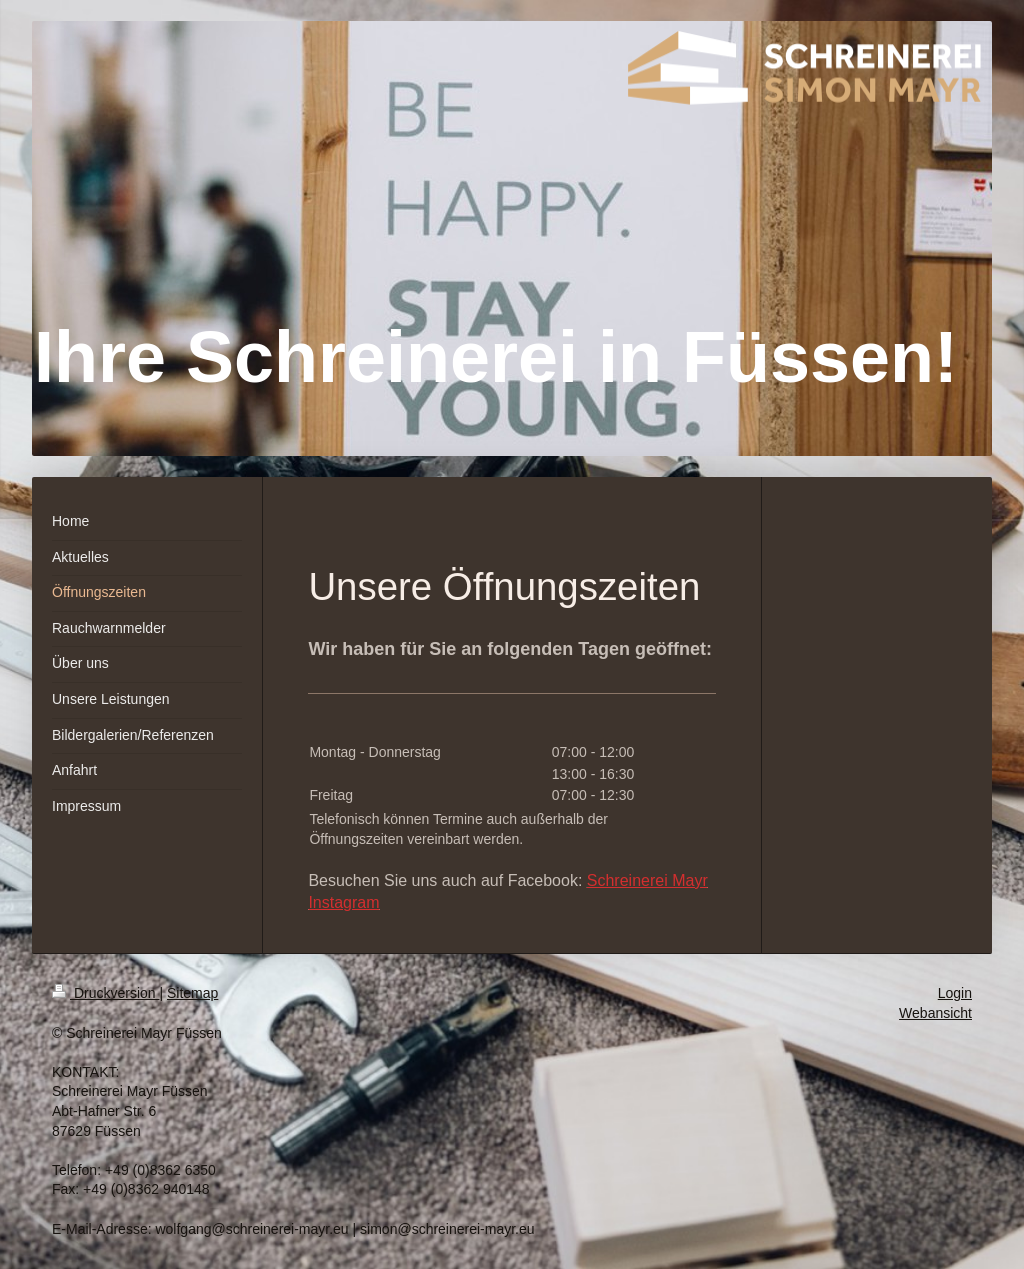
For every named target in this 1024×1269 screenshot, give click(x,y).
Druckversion (105, 993)
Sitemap (192, 993)
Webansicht (935, 1013)
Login (955, 993)
